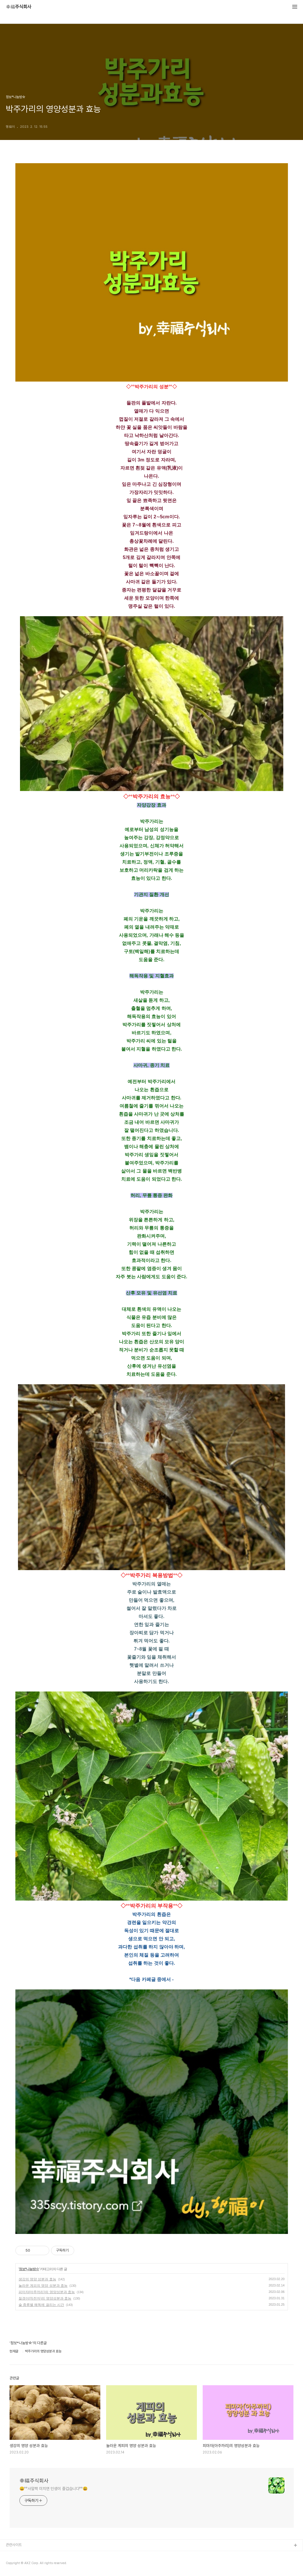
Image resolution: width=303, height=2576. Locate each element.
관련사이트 (14, 2545)
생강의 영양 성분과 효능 (37, 2279)
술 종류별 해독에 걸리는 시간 (41, 2305)
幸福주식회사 (18, 7)
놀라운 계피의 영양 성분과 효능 (43, 2286)
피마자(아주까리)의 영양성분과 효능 (47, 2292)
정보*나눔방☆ (29, 2269)
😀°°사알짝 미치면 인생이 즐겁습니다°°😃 (53, 2488)
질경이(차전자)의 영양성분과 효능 (45, 2298)
